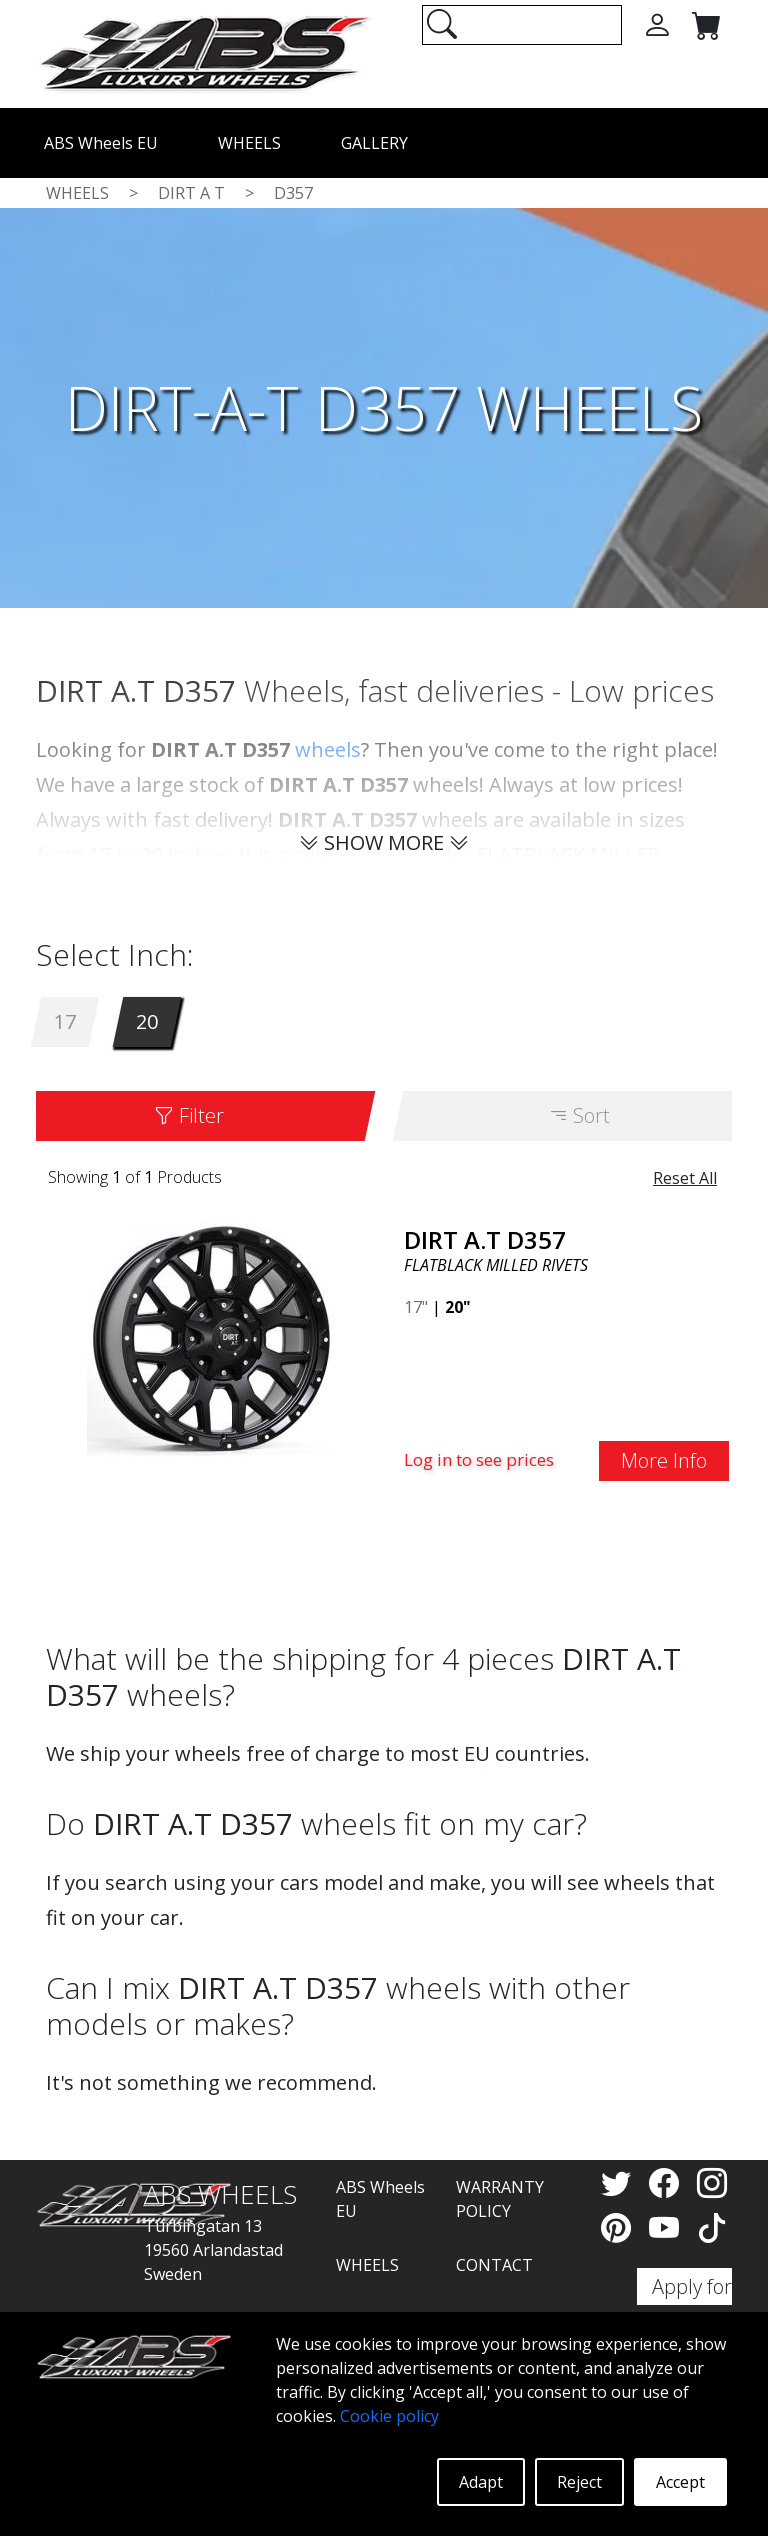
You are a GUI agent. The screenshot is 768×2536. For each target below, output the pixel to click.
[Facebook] (668, 2182)
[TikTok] (712, 2227)
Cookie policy (389, 2416)
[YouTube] (668, 2227)
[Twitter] (620, 2182)
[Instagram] (712, 2182)
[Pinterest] (620, 2227)
